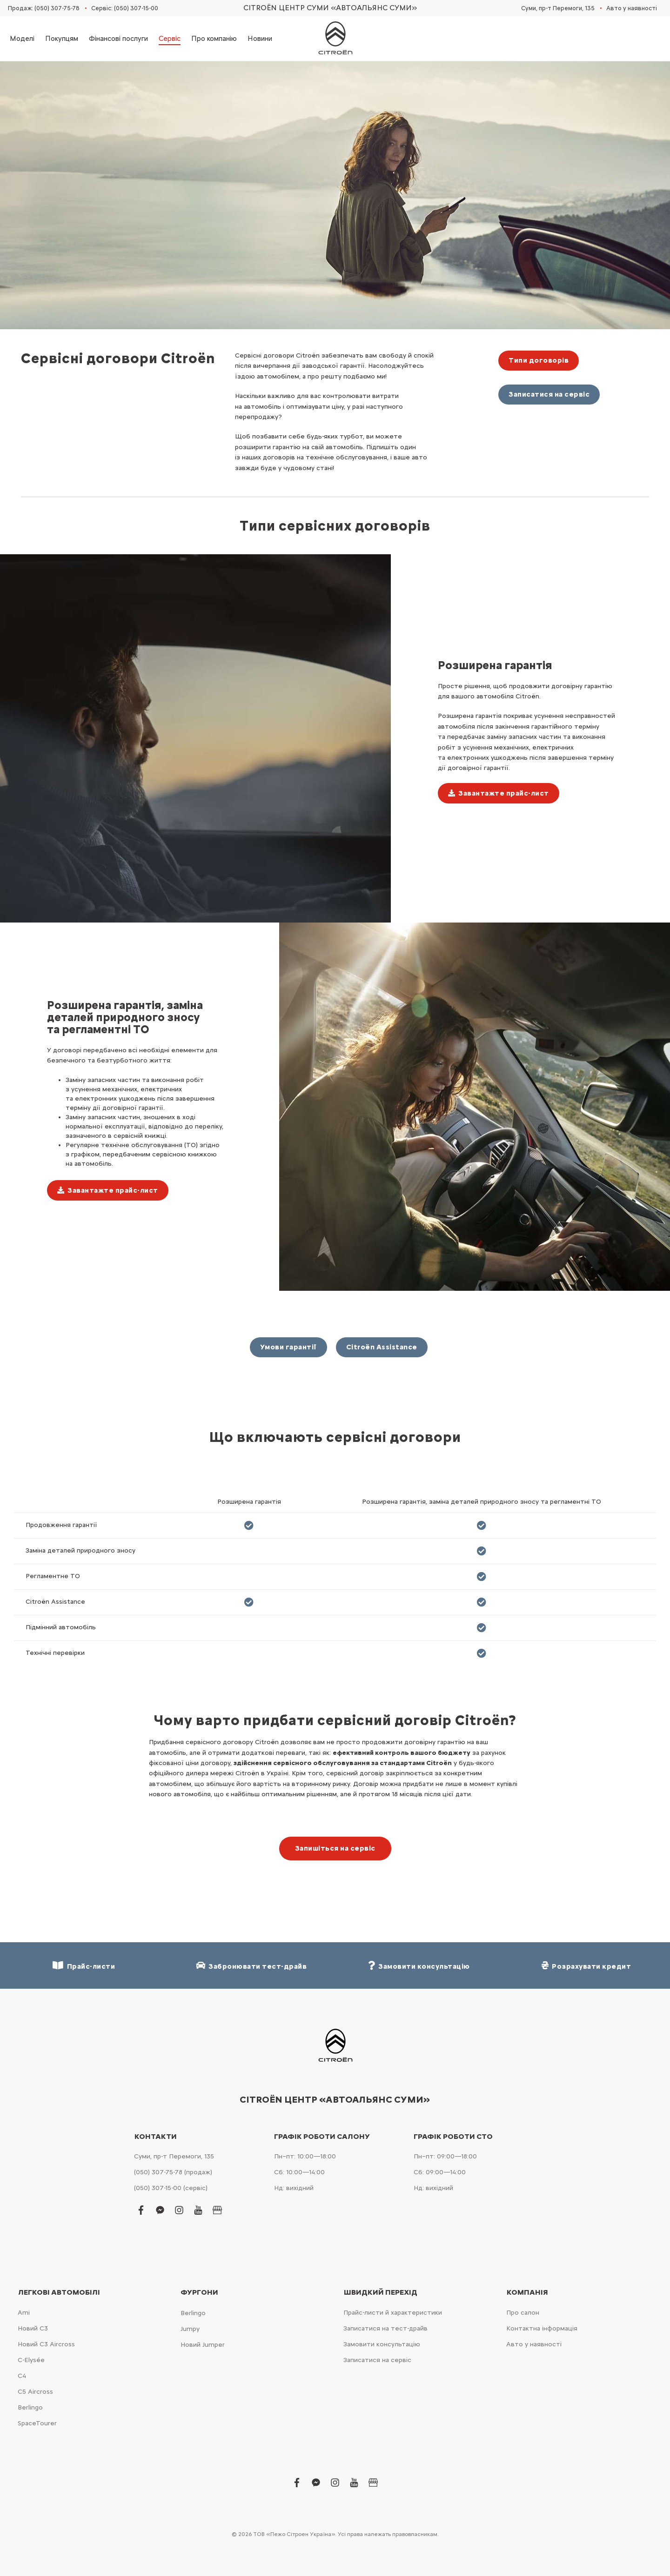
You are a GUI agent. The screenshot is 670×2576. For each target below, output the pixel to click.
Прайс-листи (84, 1966)
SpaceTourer (37, 2423)
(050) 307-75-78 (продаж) (173, 2172)
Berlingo (30, 2407)
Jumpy (190, 2329)
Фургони (199, 2292)
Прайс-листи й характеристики (392, 2313)
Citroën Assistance (381, 1347)
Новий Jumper (203, 2345)
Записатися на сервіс (549, 394)
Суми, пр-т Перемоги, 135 (558, 8)
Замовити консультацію (381, 2344)
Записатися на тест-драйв (385, 2328)
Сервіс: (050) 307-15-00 (124, 8)
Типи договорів (539, 360)
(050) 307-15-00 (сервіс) (171, 2188)
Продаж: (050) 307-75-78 (44, 8)
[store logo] (335, 38)
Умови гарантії (288, 1347)
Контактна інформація (541, 2328)
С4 (22, 2376)
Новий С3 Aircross (46, 2344)
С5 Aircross (35, 2392)
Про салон (522, 2313)
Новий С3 (33, 2328)
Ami (24, 2313)
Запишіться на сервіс (335, 1848)
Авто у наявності (631, 8)
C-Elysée (31, 2360)
